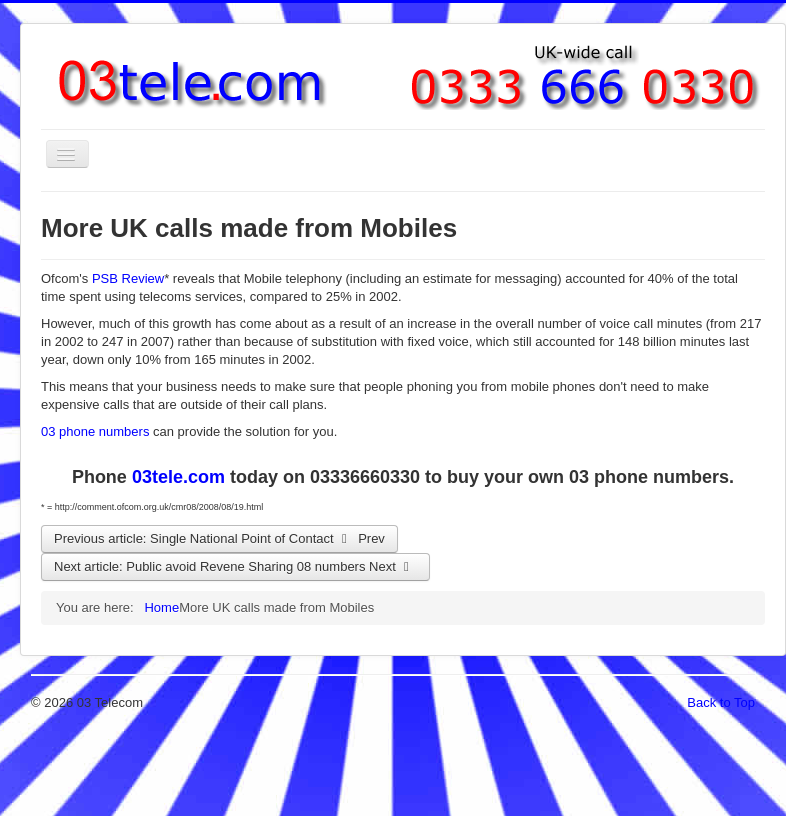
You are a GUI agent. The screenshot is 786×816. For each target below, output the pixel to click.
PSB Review (128, 278)
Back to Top (721, 702)
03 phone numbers (95, 431)
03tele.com (178, 477)
